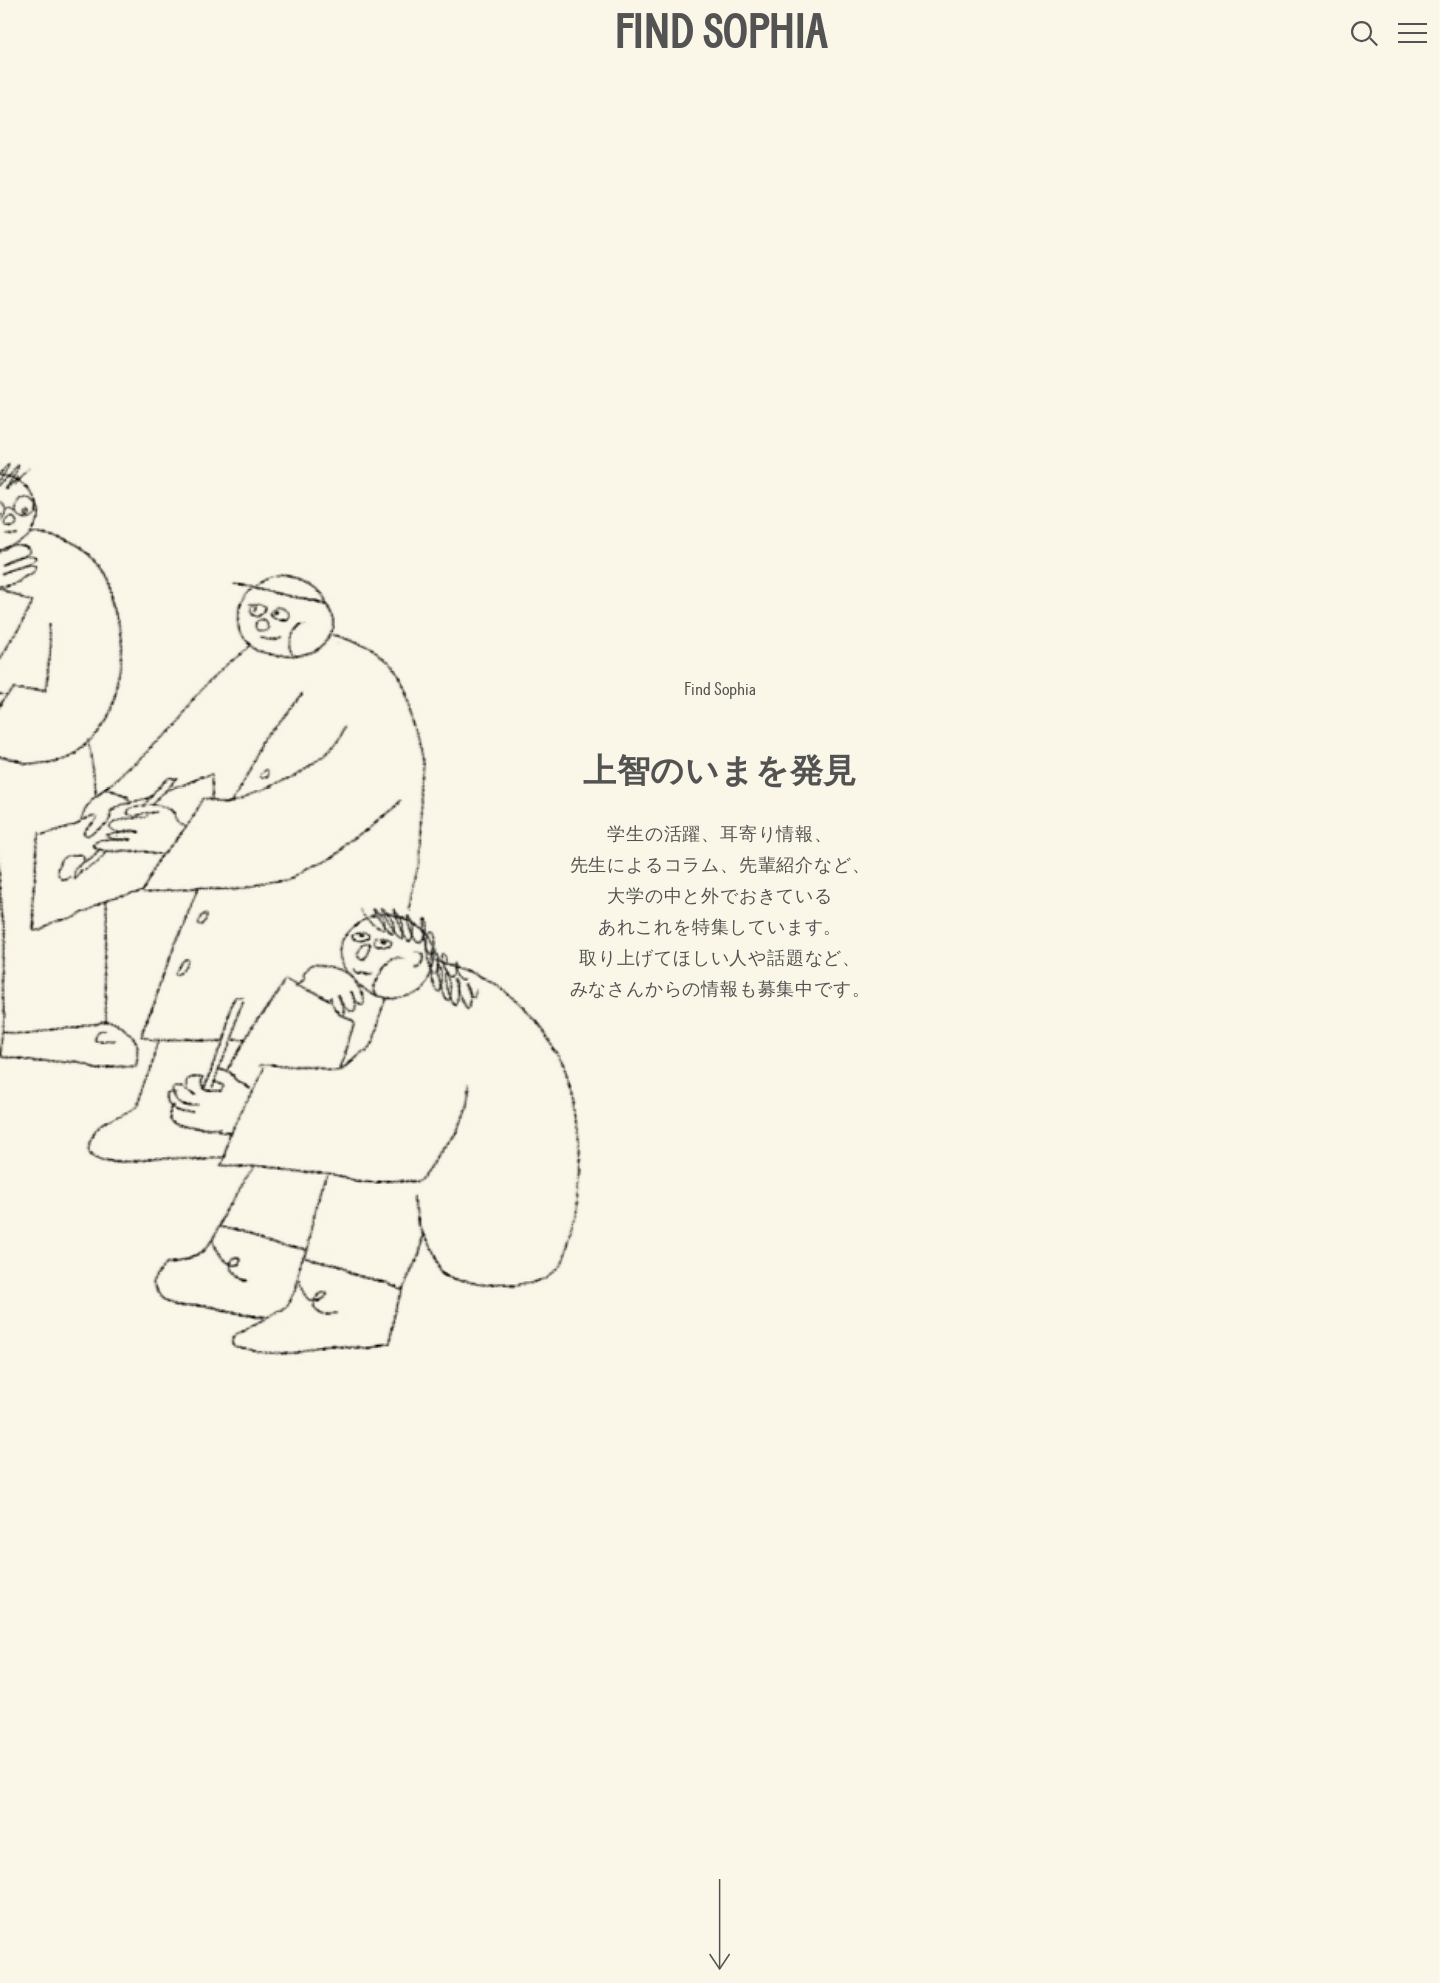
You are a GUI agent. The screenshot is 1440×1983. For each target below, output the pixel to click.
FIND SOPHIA (720, 33)
